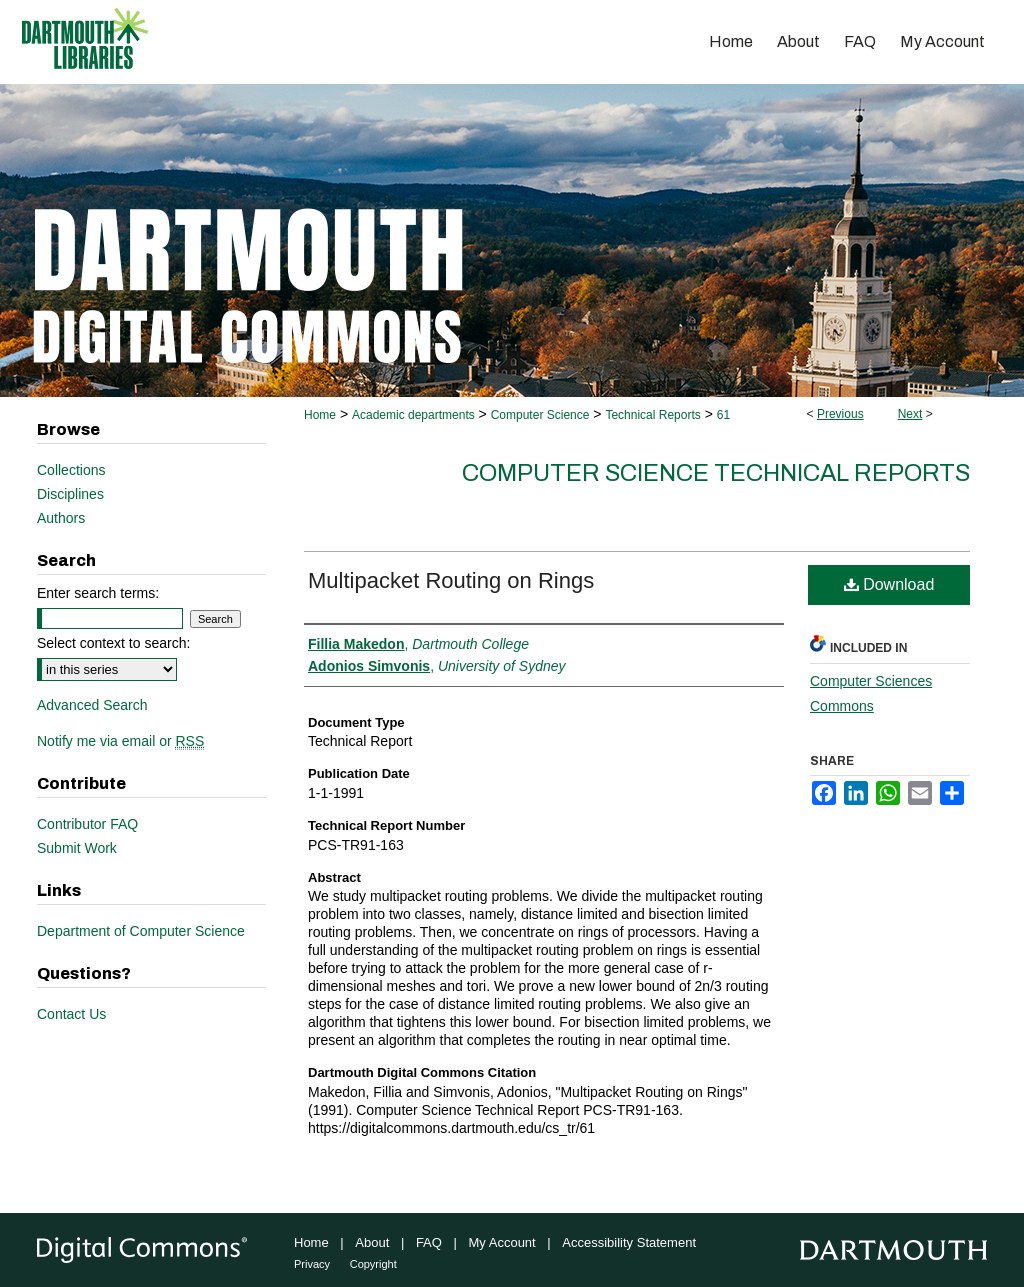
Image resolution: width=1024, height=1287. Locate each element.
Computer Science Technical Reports (716, 473)
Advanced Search (92, 705)
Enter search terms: (98, 593)
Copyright (373, 1264)
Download (889, 584)
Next (910, 414)
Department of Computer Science (141, 931)
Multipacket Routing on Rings (451, 580)
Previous (840, 414)
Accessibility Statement (629, 1242)
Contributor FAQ (87, 824)
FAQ (429, 1242)
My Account (502, 1242)
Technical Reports (652, 415)
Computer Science (540, 415)
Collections (71, 470)
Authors (61, 518)
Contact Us (71, 1014)
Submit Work (77, 848)
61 (723, 415)
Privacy (312, 1264)
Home (320, 415)
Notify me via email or (120, 741)
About (372, 1242)
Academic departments (413, 415)
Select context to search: (113, 643)
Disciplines (70, 494)
